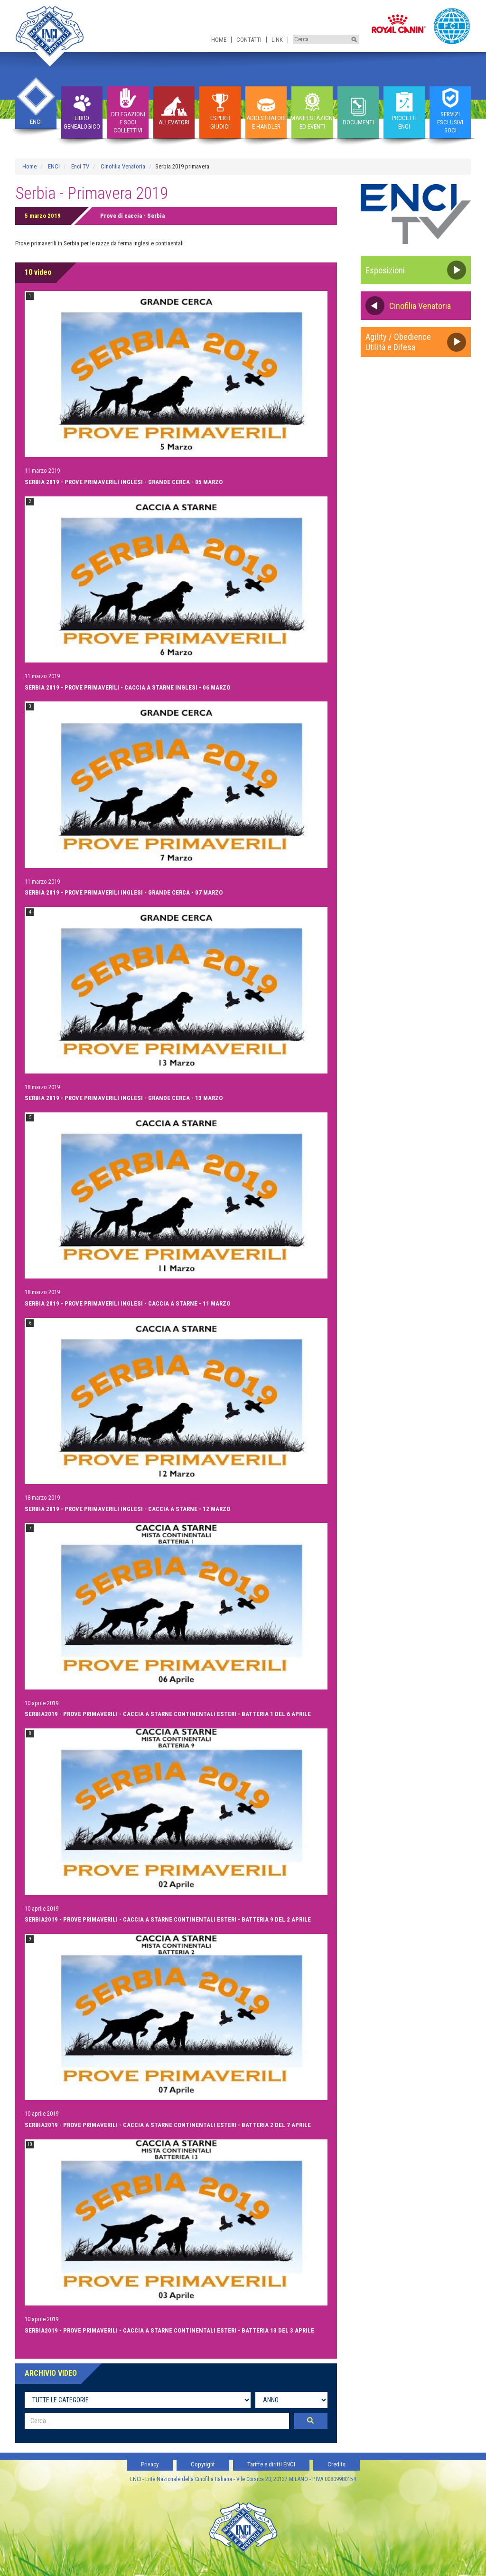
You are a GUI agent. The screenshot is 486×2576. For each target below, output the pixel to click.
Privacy (150, 2464)
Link (277, 40)
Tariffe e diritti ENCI (271, 2464)
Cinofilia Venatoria (123, 166)
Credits (336, 2464)
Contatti (249, 40)
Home (218, 40)
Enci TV (80, 166)
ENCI (54, 166)
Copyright (203, 2464)
